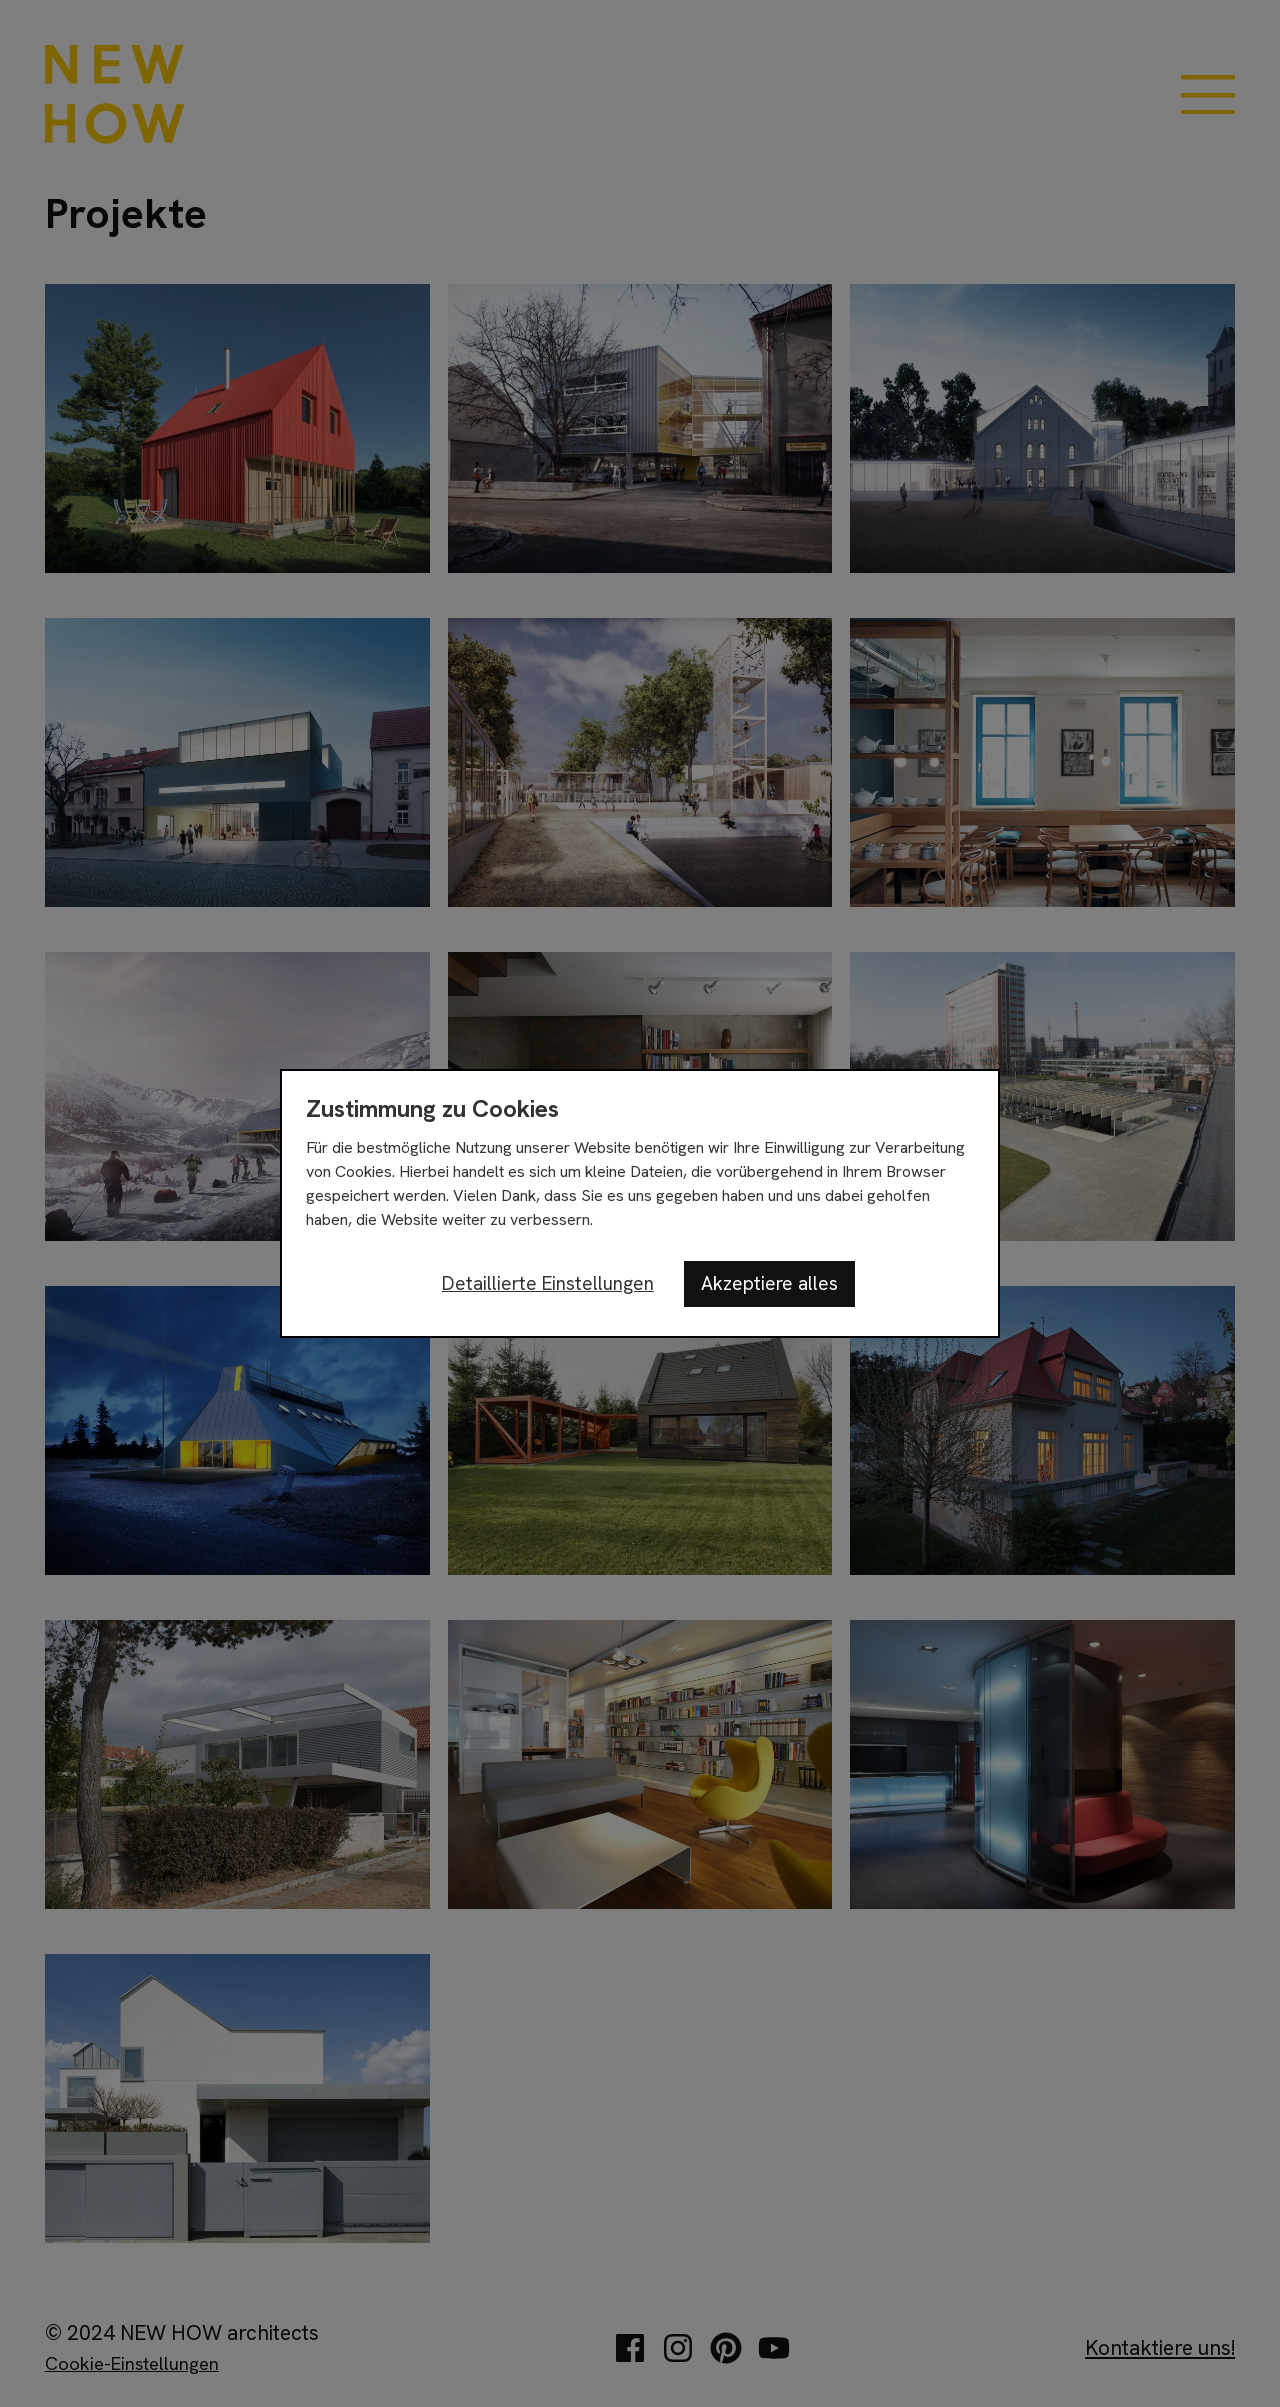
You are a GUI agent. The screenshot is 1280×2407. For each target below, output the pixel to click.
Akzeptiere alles (769, 1283)
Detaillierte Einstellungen (548, 1283)
